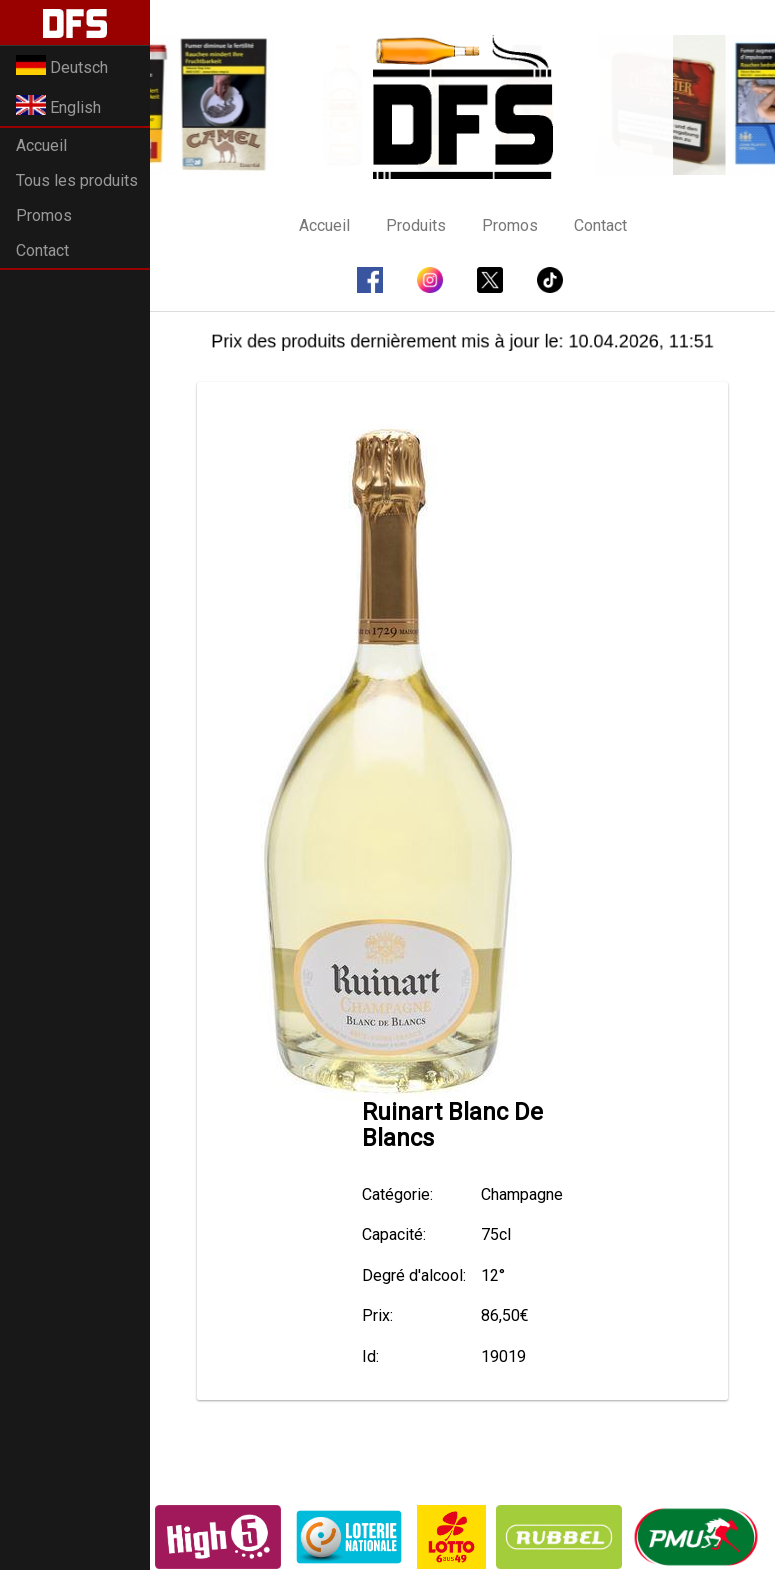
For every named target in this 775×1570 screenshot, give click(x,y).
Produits (416, 225)
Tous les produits (77, 180)
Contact (42, 250)
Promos (44, 215)
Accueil (41, 145)
